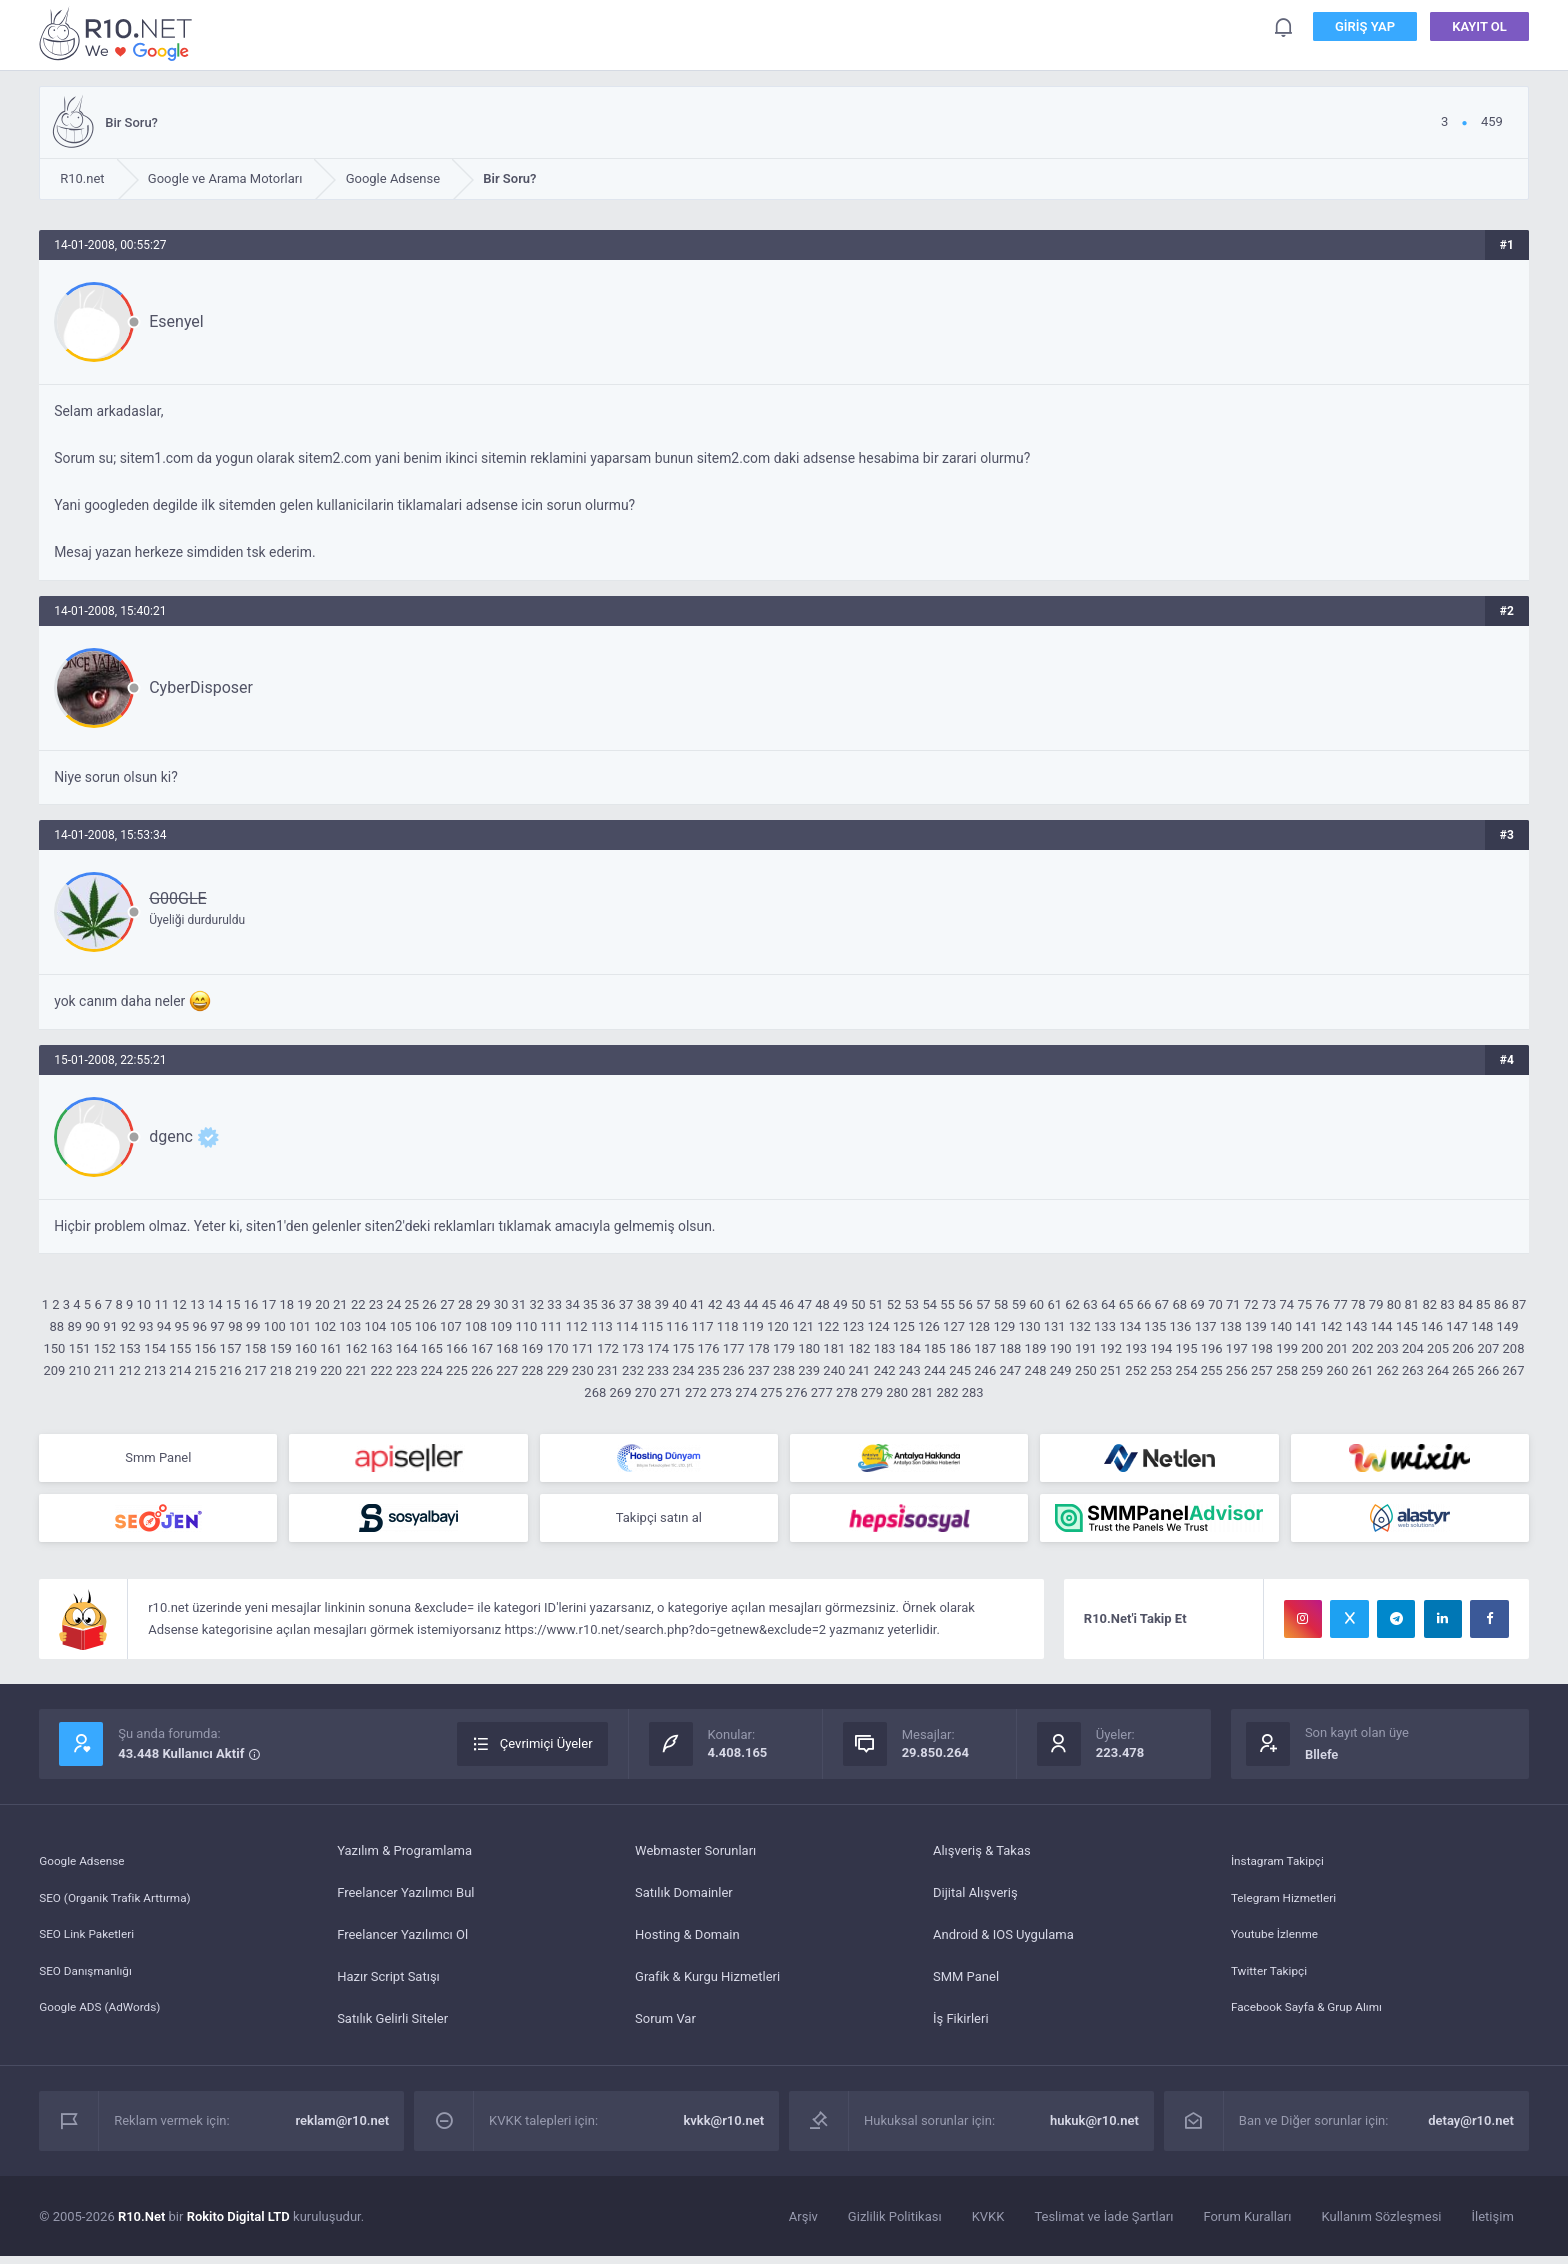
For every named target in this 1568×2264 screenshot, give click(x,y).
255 (1212, 1370)
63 (1090, 1304)
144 (1382, 1326)
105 (401, 1326)
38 (644, 1304)
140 (1281, 1326)
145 (1407, 1326)
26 (429, 1304)
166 (457, 1348)
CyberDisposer (201, 687)
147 (1457, 1326)
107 (451, 1326)
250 (1086, 1370)
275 (771, 1392)
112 (577, 1326)
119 (753, 1326)
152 (105, 1348)
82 (1429, 1304)
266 (1488, 1370)
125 (904, 1326)
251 (1111, 1370)
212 (130, 1370)
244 (935, 1370)
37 (626, 1304)
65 (1126, 1304)
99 (253, 1326)
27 (447, 1304)
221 (356, 1370)
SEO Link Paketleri (91, 1942)
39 (661, 1304)
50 (858, 1304)
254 (1187, 1370)
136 (1180, 1326)
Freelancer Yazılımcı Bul (405, 1900)
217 (256, 1370)
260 (1337, 1370)
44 (751, 1304)
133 (1105, 1326)
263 (1413, 1370)
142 (1331, 1326)
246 (985, 1370)
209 (55, 1370)
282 (948, 1392)
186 (960, 1348)
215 (205, 1370)
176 (709, 1348)
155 (180, 1348)
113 (602, 1326)
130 (1030, 1326)
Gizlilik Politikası (895, 2224)
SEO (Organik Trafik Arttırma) (123, 1900)
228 (532, 1370)
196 (1212, 1348)
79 (1376, 1304)
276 (797, 1392)
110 (526, 1326)
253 (1161, 1370)
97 (217, 1326)
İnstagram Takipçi (1282, 1858)
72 (1251, 1304)
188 (1010, 1348)
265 (1463, 1370)
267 (1514, 1370)
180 (809, 1348)
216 (231, 1370)
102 (325, 1326)
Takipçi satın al (659, 1523)
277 (822, 1392)
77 (1340, 1304)
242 (885, 1370)
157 (231, 1348)
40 (679, 1304)
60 (1037, 1304)
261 (1363, 1370)
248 (1036, 1370)
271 (671, 1392)
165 (432, 1348)
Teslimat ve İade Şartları (1103, 2224)
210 (80, 1370)
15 (233, 1304)
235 (709, 1370)
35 (590, 1304)
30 (501, 1304)
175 (683, 1348)
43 (733, 1304)
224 (432, 1370)
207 (1488, 1348)
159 (281, 1348)
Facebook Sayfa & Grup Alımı (1314, 2026)
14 (215, 1304)
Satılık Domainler (684, 1900)
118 (728, 1326)
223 (407, 1370)
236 (734, 1370)
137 (1206, 1326)
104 (375, 1326)
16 (251, 1304)
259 (1312, 1370)
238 (784, 1370)
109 (501, 1326)
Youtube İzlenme (1279, 1942)
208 (1514, 1348)
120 (778, 1326)
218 (281, 1370)
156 (205, 1348)
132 (1080, 1326)
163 (382, 1348)
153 (130, 1348)
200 (1312, 1348)
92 (128, 1326)
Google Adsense (86, 1858)
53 (912, 1304)
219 (306, 1370)
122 (828, 1326)
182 (860, 1348)
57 (983, 1304)
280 (897, 1392)
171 (583, 1348)
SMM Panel (966, 1984)
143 (1357, 1326)
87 (1519, 1304)
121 (803, 1326)
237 (759, 1370)
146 (1432, 1326)
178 (759, 1348)
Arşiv (803, 2224)
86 (1501, 1304)
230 (583, 1370)
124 (879, 1326)
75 (1304, 1304)
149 (1508, 1326)
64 (1108, 1304)
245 (960, 1370)
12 (179, 1304)
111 (552, 1326)
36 (608, 1304)
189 (1036, 1348)
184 (910, 1348)
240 (834, 1370)
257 (1262, 1370)
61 (1054, 1304)
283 (973, 1392)
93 (146, 1326)
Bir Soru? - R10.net (119, 33)
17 (269, 1304)
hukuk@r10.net (1094, 2128)
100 (275, 1326)
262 (1388, 1370)
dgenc (171, 1136)
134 (1130, 1326)
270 (646, 1392)
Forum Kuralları (1247, 2224)
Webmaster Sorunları (695, 1858)
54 (929, 1304)
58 (1001, 1304)
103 (350, 1326)
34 (572, 1304)
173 (633, 1348)
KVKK (988, 2224)
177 (734, 1348)
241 (860, 1370)
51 (876, 1304)
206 (1463, 1348)
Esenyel (176, 321)
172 (608, 1348)
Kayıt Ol (1479, 29)
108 (476, 1326)
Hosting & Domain (687, 1942)
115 (652, 1326)
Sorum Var (665, 2026)
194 (1161, 1348)
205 (1438, 1348)
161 (331, 1348)
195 (1187, 1348)
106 (426, 1326)
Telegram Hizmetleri (1289, 1900)
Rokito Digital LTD (238, 2224)
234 (683, 1370)
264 (1438, 1370)
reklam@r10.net (343, 2128)
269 (621, 1392)
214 (180, 1370)
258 (1287, 1370)
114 (627, 1326)
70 (1215, 1304)
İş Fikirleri (961, 2026)
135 (1155, 1326)
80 (1394, 1304)
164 (407, 1348)
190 (1061, 1348)
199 (1287, 1348)
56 (965, 1304)
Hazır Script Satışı (388, 1984)
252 (1136, 1370)
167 (482, 1348)
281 (922, 1392)
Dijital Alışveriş (975, 1900)
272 (696, 1392)
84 (1465, 1304)
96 (199, 1326)
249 (1061, 1370)
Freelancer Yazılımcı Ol (402, 1942)
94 (164, 1326)
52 (894, 1304)
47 (804, 1304)
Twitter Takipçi (1273, 1984)
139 (1256, 1326)
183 (885, 1348)
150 (55, 1348)
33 (554, 1304)
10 (144, 1304)
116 (677, 1326)
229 (558, 1370)
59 (1019, 1304)
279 (872, 1392)
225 (457, 1370)
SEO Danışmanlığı (90, 1984)
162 (356, 1348)
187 (985, 1348)
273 (721, 1392)
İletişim (1493, 2224)
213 (155, 1370)
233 (658, 1370)
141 (1306, 1326)
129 (1004, 1326)
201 (1337, 1348)
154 (155, 1348)
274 (746, 1392)
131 (1055, 1326)
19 (304, 1304)
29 (483, 1304)
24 (394, 1304)
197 (1237, 1348)
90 (92, 1326)
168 (507, 1348)
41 (697, 1304)
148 (1482, 1326)
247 (1010, 1370)
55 (947, 1304)
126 (929, 1326)
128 (979, 1326)
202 (1363, 1348)
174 (658, 1348)
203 (1388, 1348)
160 (306, 1348)
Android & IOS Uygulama (1003, 1942)
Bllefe (1321, 1762)
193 (1136, 1348)
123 (853, 1326)
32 (536, 1304)
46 (787, 1304)
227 (507, 1370)
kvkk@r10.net (723, 2128)
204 (1413, 1348)
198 (1262, 1348)
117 (703, 1326)
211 (105, 1370)
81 (1412, 1304)
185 (935, 1348)
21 (340, 1304)
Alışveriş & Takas (982, 1858)
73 (1269, 1304)
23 (376, 1304)
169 (532, 1348)
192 (1111, 1348)
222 (382, 1370)
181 (834, 1348)
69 (1197, 1304)
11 (161, 1304)
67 (1162, 1304)
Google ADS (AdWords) (106, 2026)
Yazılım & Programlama (404, 1858)
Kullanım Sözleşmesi (1382, 2224)
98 (235, 1326)
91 (110, 1326)
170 (558, 1348)
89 (74, 1326)
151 (80, 1348)
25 (411, 1304)
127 (954, 1326)
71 (1233, 1304)
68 (1179, 1304)
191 (1086, 1348)
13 (197, 1304)
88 (57, 1326)
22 (358, 1304)
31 (519, 1304)
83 (1447, 1304)
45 (769, 1304)
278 (847, 1392)
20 (322, 1304)
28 (465, 1304)
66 (1144, 1304)
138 (1231, 1326)
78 (1358, 1304)
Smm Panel (158, 1459)
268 (595, 1392)
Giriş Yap (1365, 29)
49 (840, 1304)
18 (286, 1304)
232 (633, 1370)
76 (1322, 1304)
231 (608, 1370)
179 (784, 1348)
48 (822, 1304)
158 (256, 1348)
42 (715, 1304)
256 (1237, 1370)
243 (910, 1370)
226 (482, 1370)
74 (1287, 1304)
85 (1483, 1304)
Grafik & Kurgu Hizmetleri (707, 1984)
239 (809, 1370)
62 (1072, 1304)
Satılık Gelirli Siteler (392, 2026)
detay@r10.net (1471, 2128)
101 (300, 1326)
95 (182, 1326)
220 (331, 1370)
